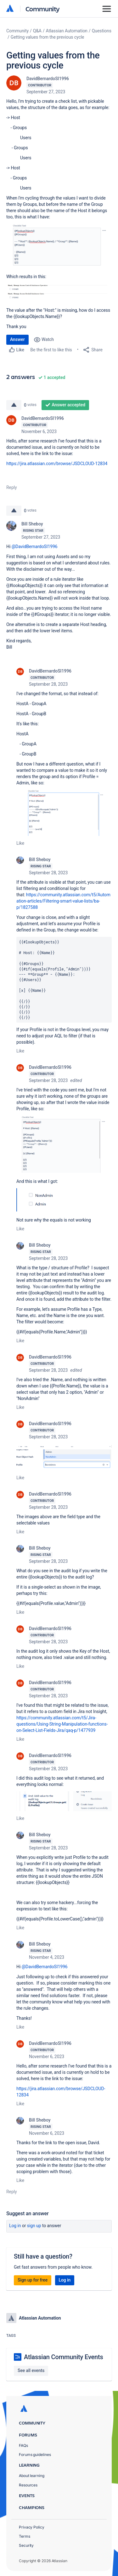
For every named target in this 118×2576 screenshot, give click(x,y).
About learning (31, 2475)
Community (42, 8)
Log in (15, 2225)
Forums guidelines (35, 2454)
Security (26, 2545)
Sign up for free (33, 2279)
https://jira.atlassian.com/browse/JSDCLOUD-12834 (56, 463)
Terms (24, 2536)
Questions (101, 30)
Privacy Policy (31, 2527)
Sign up (34, 2225)
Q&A (37, 30)
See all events (31, 2370)
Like (20, 843)
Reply (11, 487)
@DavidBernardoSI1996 (35, 546)
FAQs (23, 2445)
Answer (17, 339)
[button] (59, 246)
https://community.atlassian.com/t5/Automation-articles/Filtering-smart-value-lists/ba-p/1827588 (63, 901)
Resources (28, 2485)
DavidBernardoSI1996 (47, 78)
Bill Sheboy (32, 523)
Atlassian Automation (66, 30)
